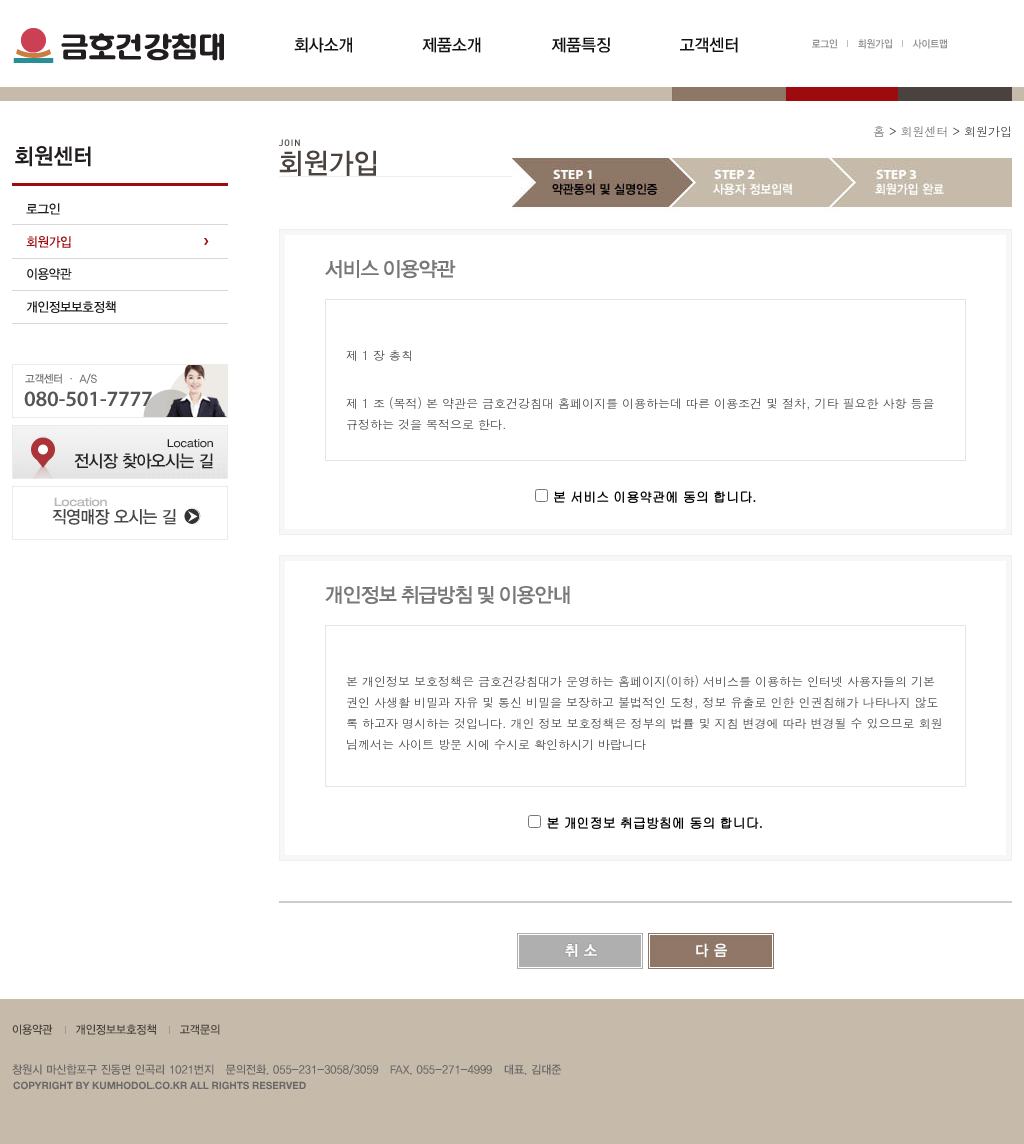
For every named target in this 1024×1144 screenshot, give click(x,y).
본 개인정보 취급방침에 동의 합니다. (654, 822)
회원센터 (924, 130)
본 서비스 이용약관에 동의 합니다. (655, 496)
